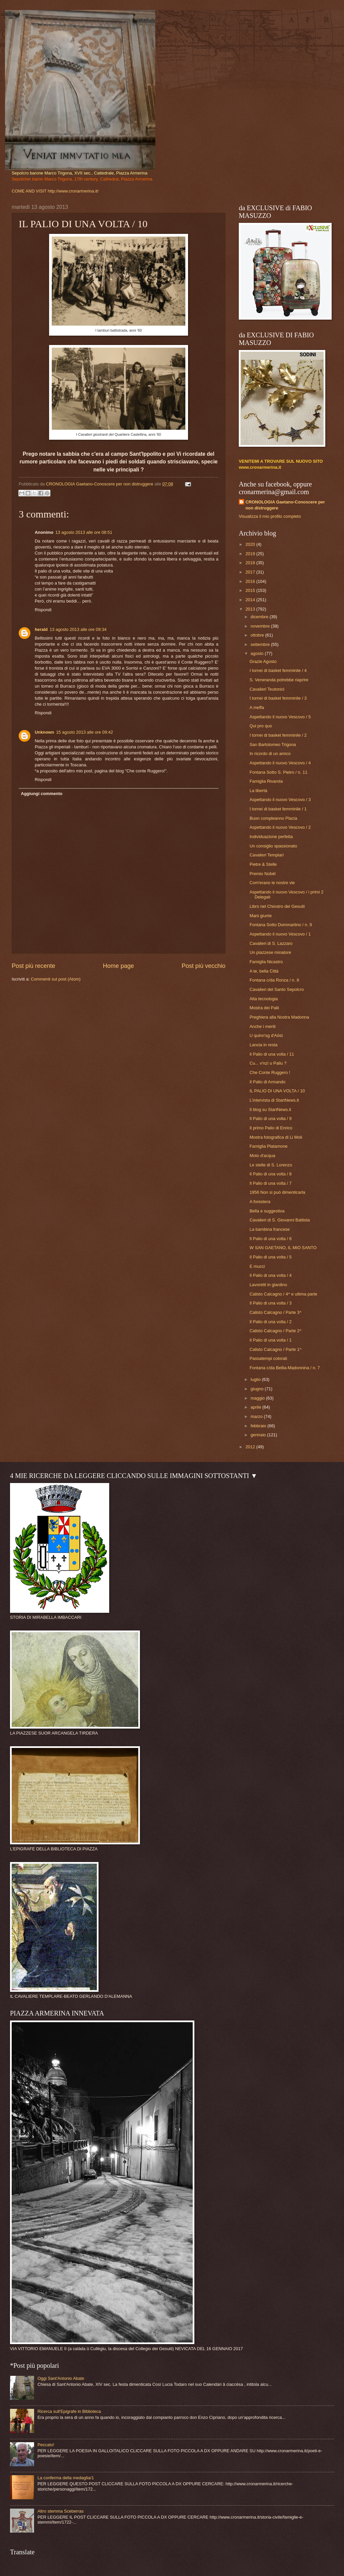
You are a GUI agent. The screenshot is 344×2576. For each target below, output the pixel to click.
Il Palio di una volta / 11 (271, 1054)
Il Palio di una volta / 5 (270, 1256)
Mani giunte (260, 915)
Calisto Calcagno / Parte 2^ (275, 1330)
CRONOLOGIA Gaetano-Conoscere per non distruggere (285, 504)
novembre (260, 626)
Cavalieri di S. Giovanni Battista (279, 1219)
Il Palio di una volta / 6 (270, 1238)
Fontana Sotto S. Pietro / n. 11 (278, 772)
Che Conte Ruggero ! (269, 1072)
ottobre (257, 635)
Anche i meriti (262, 1026)
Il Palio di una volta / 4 (270, 1275)
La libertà (258, 790)
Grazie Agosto (263, 661)
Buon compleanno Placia (273, 818)
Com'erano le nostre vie (272, 882)
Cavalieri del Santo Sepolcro (276, 989)
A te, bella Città (264, 971)
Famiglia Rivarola (266, 781)
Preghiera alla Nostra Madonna (279, 1017)
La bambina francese (269, 1229)
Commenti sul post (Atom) (55, 979)
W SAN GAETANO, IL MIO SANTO (283, 1247)
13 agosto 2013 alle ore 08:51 (83, 532)
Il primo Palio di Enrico (270, 1127)
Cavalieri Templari (266, 854)
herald (41, 629)
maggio (258, 1398)
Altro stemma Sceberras (60, 2511)
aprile (256, 1407)
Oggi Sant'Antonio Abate (60, 2378)
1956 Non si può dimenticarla (277, 1192)
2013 (250, 609)
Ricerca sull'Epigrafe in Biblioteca (69, 2411)
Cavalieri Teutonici (266, 689)
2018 (250, 562)
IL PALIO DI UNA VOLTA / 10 (277, 1090)
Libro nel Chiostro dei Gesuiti (277, 906)
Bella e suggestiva (267, 1210)
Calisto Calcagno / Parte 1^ (275, 1349)
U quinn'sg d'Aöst (266, 1035)
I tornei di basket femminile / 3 (278, 698)
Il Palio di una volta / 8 (270, 1173)
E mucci (257, 1266)
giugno (257, 1388)
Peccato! (45, 2444)
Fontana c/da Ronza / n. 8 (274, 980)
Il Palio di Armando (267, 1081)
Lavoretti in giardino (268, 1284)
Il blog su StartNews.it (270, 1109)
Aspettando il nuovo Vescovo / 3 (280, 799)
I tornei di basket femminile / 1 (278, 808)
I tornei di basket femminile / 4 (278, 670)
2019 (250, 553)
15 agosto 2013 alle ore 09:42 (84, 732)
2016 (250, 581)
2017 (250, 572)
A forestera (259, 1201)
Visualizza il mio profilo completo (270, 516)
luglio (256, 1379)
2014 (250, 599)
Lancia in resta (263, 1044)
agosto (257, 653)
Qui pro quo (260, 725)
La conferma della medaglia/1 (65, 2477)
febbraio (258, 1425)
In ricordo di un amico (270, 753)
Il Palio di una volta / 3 (270, 1303)
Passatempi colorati (268, 1358)
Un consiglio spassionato (273, 845)
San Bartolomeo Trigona (272, 744)
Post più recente (33, 966)
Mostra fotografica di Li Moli (275, 1137)
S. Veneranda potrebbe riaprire (278, 679)
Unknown (44, 732)
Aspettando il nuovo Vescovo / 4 (280, 762)
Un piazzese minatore (270, 952)
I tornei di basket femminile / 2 (278, 735)
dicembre (260, 616)
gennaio (258, 1434)
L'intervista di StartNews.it (274, 1100)
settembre (260, 644)
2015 (250, 590)
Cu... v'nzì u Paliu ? (268, 1063)
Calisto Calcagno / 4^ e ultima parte (283, 1294)
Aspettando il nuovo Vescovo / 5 (280, 716)
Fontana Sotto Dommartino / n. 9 (280, 924)
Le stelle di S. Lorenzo (270, 1164)
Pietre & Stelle (263, 864)
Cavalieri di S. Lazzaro (271, 943)
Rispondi (43, 609)
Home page (118, 966)
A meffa (256, 707)
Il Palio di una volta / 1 (270, 1340)
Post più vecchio (203, 966)
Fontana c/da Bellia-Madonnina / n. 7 (284, 1367)
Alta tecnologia (263, 998)
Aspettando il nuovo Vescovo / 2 (280, 827)
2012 (250, 1446)
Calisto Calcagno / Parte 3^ (275, 1312)
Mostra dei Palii (264, 1007)
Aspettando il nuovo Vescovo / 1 (280, 934)
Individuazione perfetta (271, 836)
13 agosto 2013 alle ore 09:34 (78, 629)
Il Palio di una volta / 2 (270, 1321)
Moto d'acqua (262, 1155)
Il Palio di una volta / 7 (270, 1183)
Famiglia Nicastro (266, 961)
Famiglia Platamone (268, 1146)
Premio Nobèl (262, 873)
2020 (250, 544)
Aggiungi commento (41, 793)
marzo (257, 1416)
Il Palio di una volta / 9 (270, 1118)
